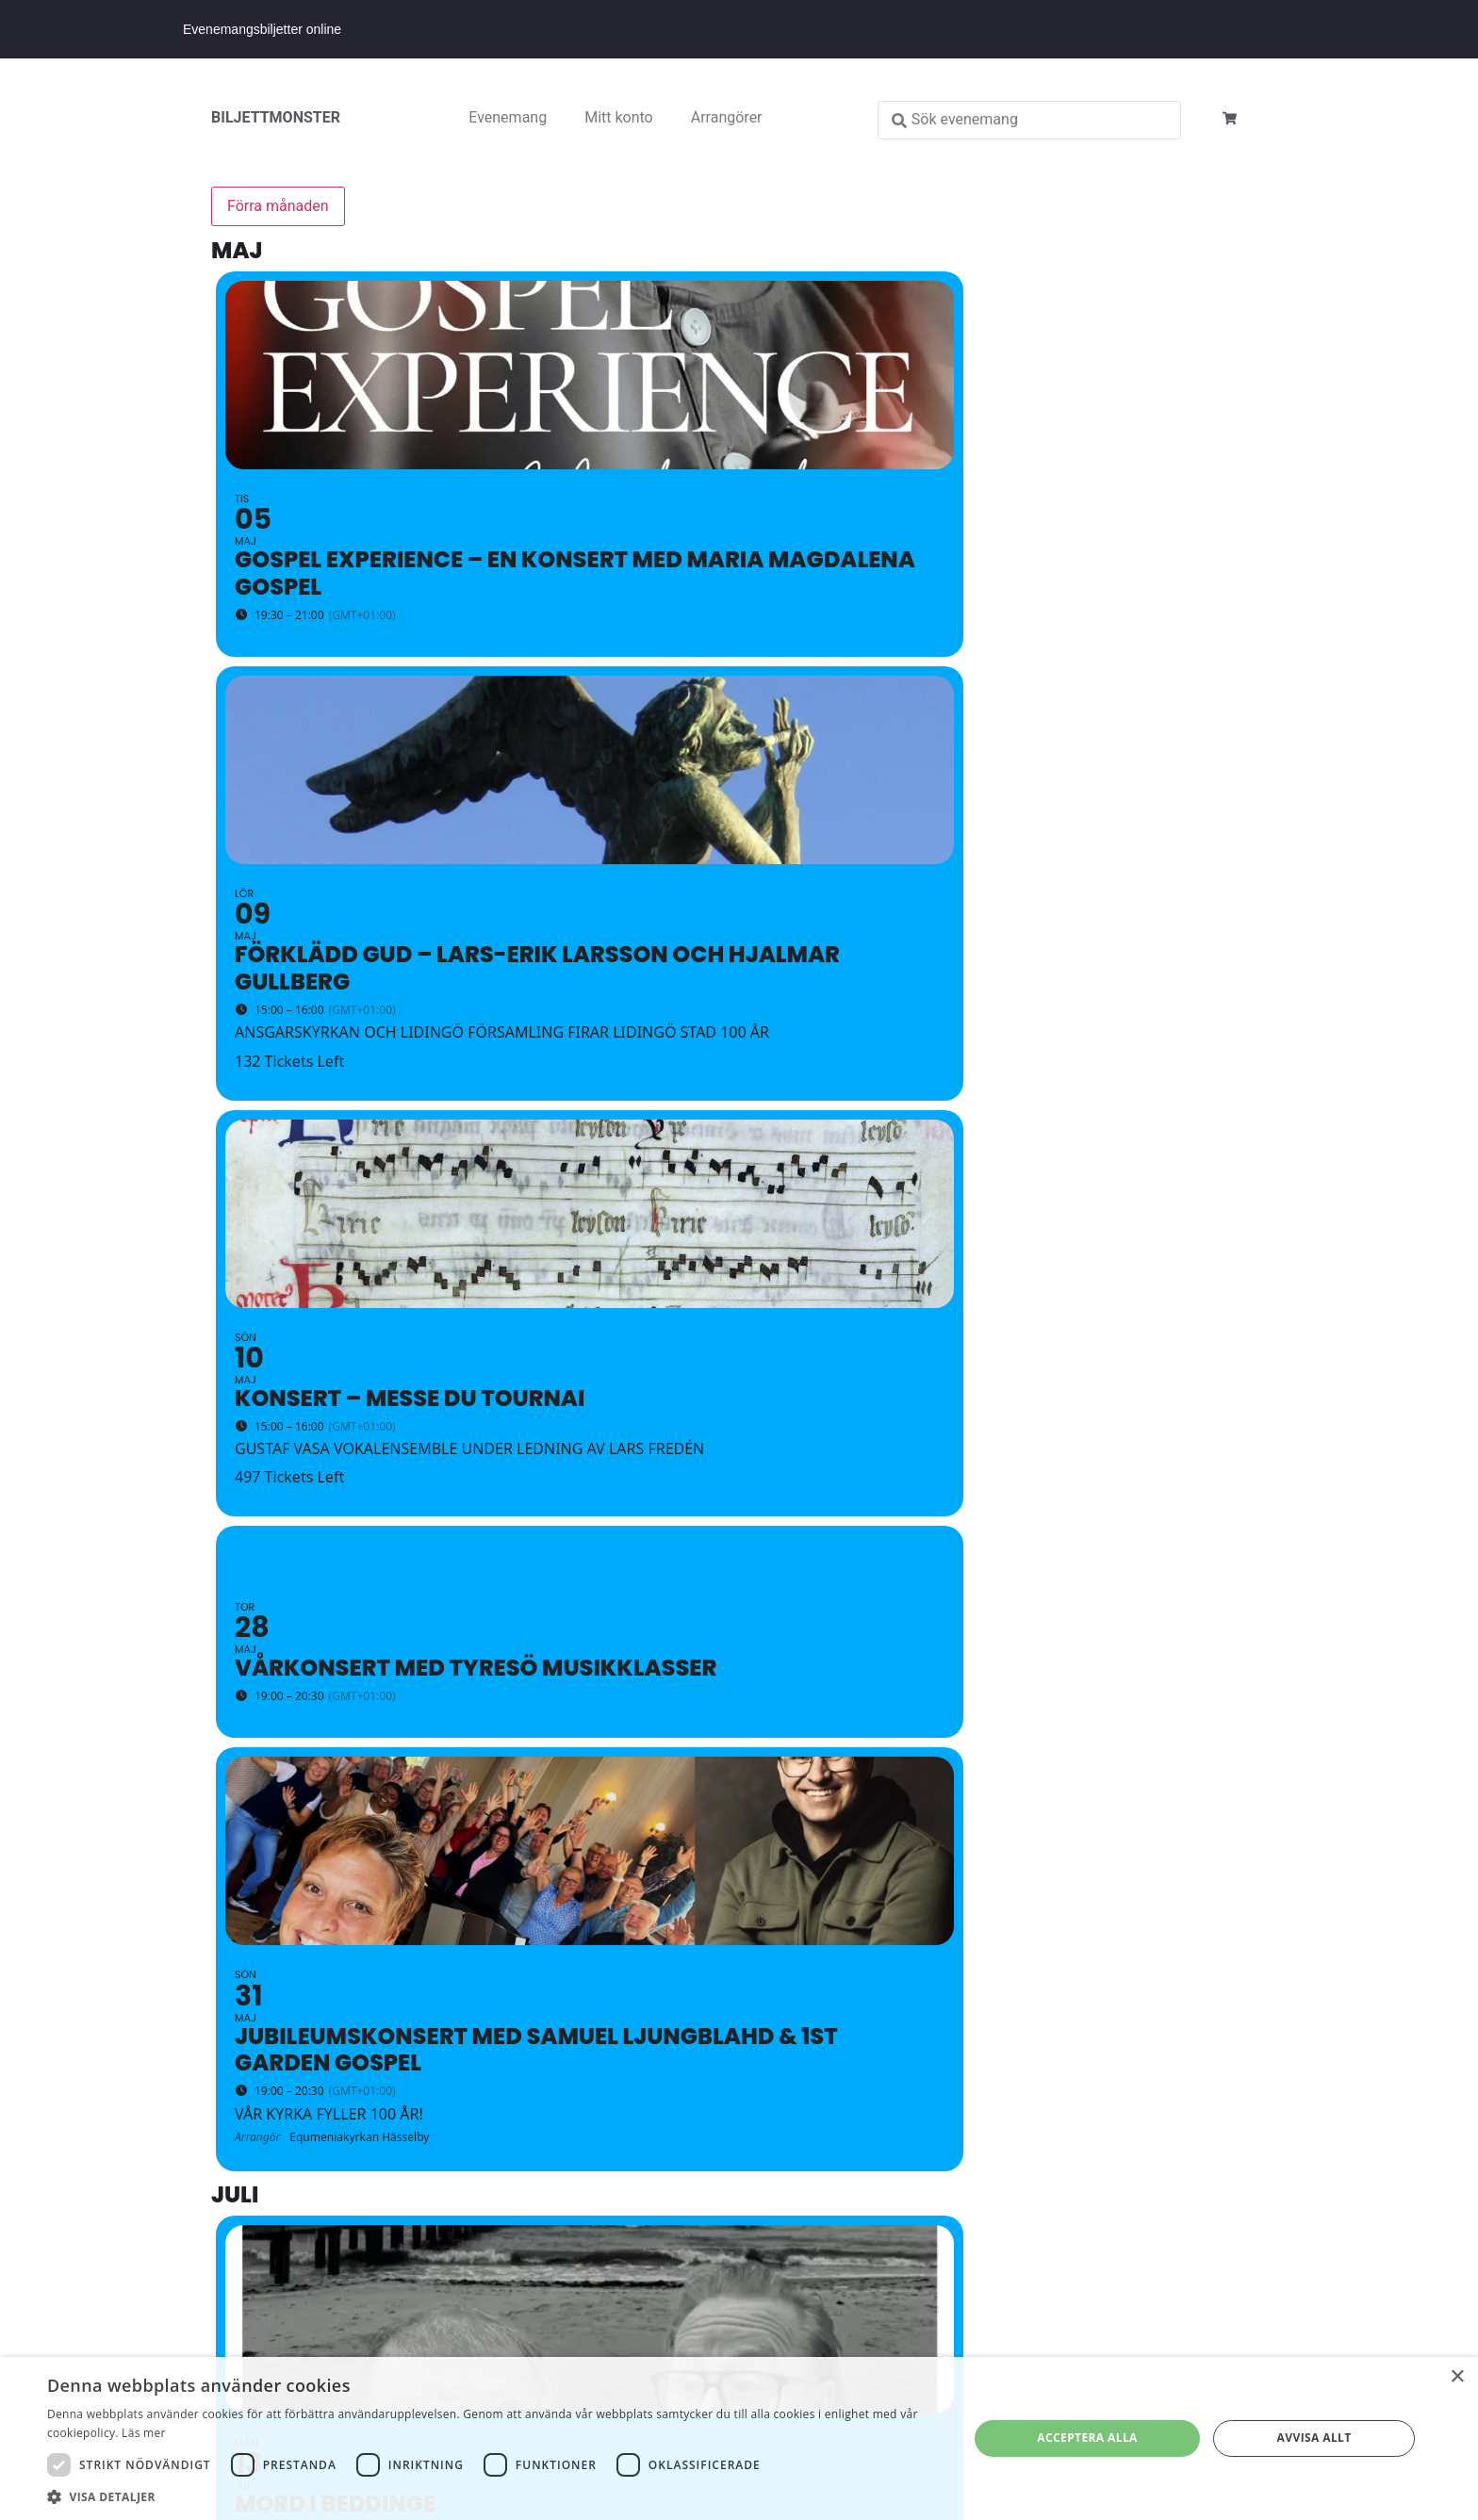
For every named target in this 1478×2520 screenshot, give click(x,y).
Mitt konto (618, 117)
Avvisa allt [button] (1314, 2438)
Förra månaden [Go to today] (278, 206)
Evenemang (507, 117)
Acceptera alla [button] (1087, 2438)
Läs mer (144, 2433)
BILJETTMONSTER (275, 117)
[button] (494, 2496)
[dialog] (739, 2438)
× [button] (1457, 2377)
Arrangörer (727, 117)
